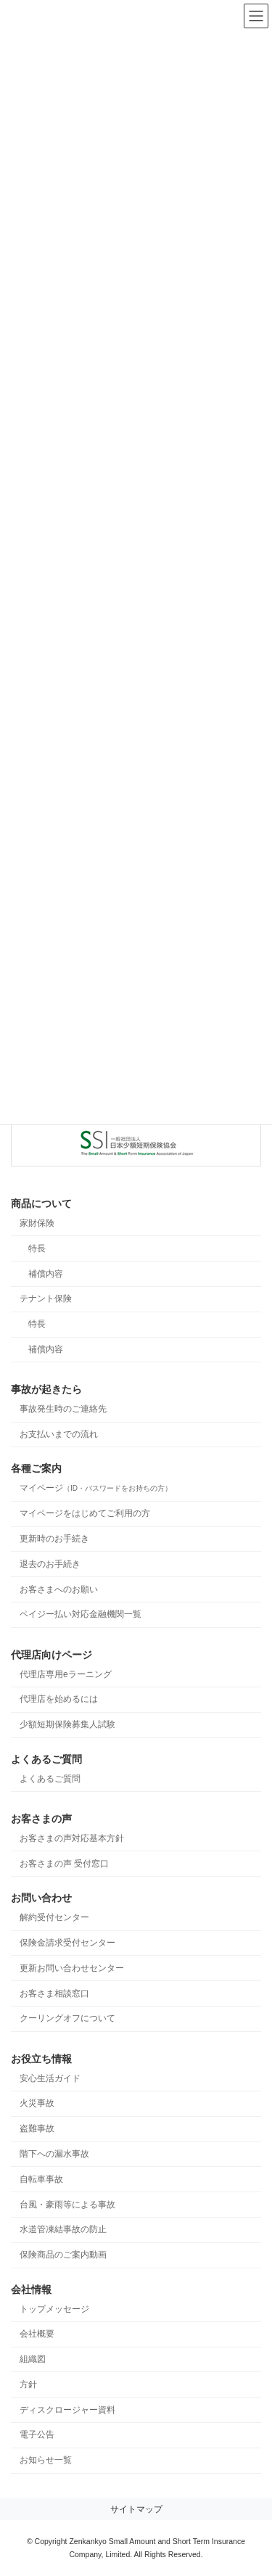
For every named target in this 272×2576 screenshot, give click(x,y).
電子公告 (37, 2434)
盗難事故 (37, 2128)
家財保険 (37, 1223)
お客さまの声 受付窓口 (64, 1863)
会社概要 (37, 2334)
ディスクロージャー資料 (67, 2409)
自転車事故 (41, 2178)
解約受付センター (54, 1917)
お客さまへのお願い (59, 1589)
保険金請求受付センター (67, 1942)
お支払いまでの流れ (59, 1434)
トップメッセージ (54, 2308)
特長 (37, 1248)
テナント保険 (46, 1298)
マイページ (96, 1488)
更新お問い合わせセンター (72, 1967)
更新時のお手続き (54, 1539)
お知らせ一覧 (46, 2460)
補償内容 (45, 1273)
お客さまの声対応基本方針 (72, 1838)
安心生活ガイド (50, 2078)
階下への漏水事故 (54, 2154)
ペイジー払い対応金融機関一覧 (80, 1614)
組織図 (33, 2359)
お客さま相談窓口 (54, 1993)
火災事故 (37, 2103)
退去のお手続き (50, 1563)
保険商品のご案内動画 (63, 2255)
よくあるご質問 (50, 1778)
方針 (28, 2384)
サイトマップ (136, 2508)
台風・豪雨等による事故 (67, 2204)
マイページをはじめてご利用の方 (85, 1513)
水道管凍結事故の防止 (63, 2229)
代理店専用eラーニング (66, 1673)
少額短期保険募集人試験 (67, 1724)
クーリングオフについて (67, 2018)
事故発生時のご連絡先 (63, 1409)
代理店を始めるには (59, 1699)
